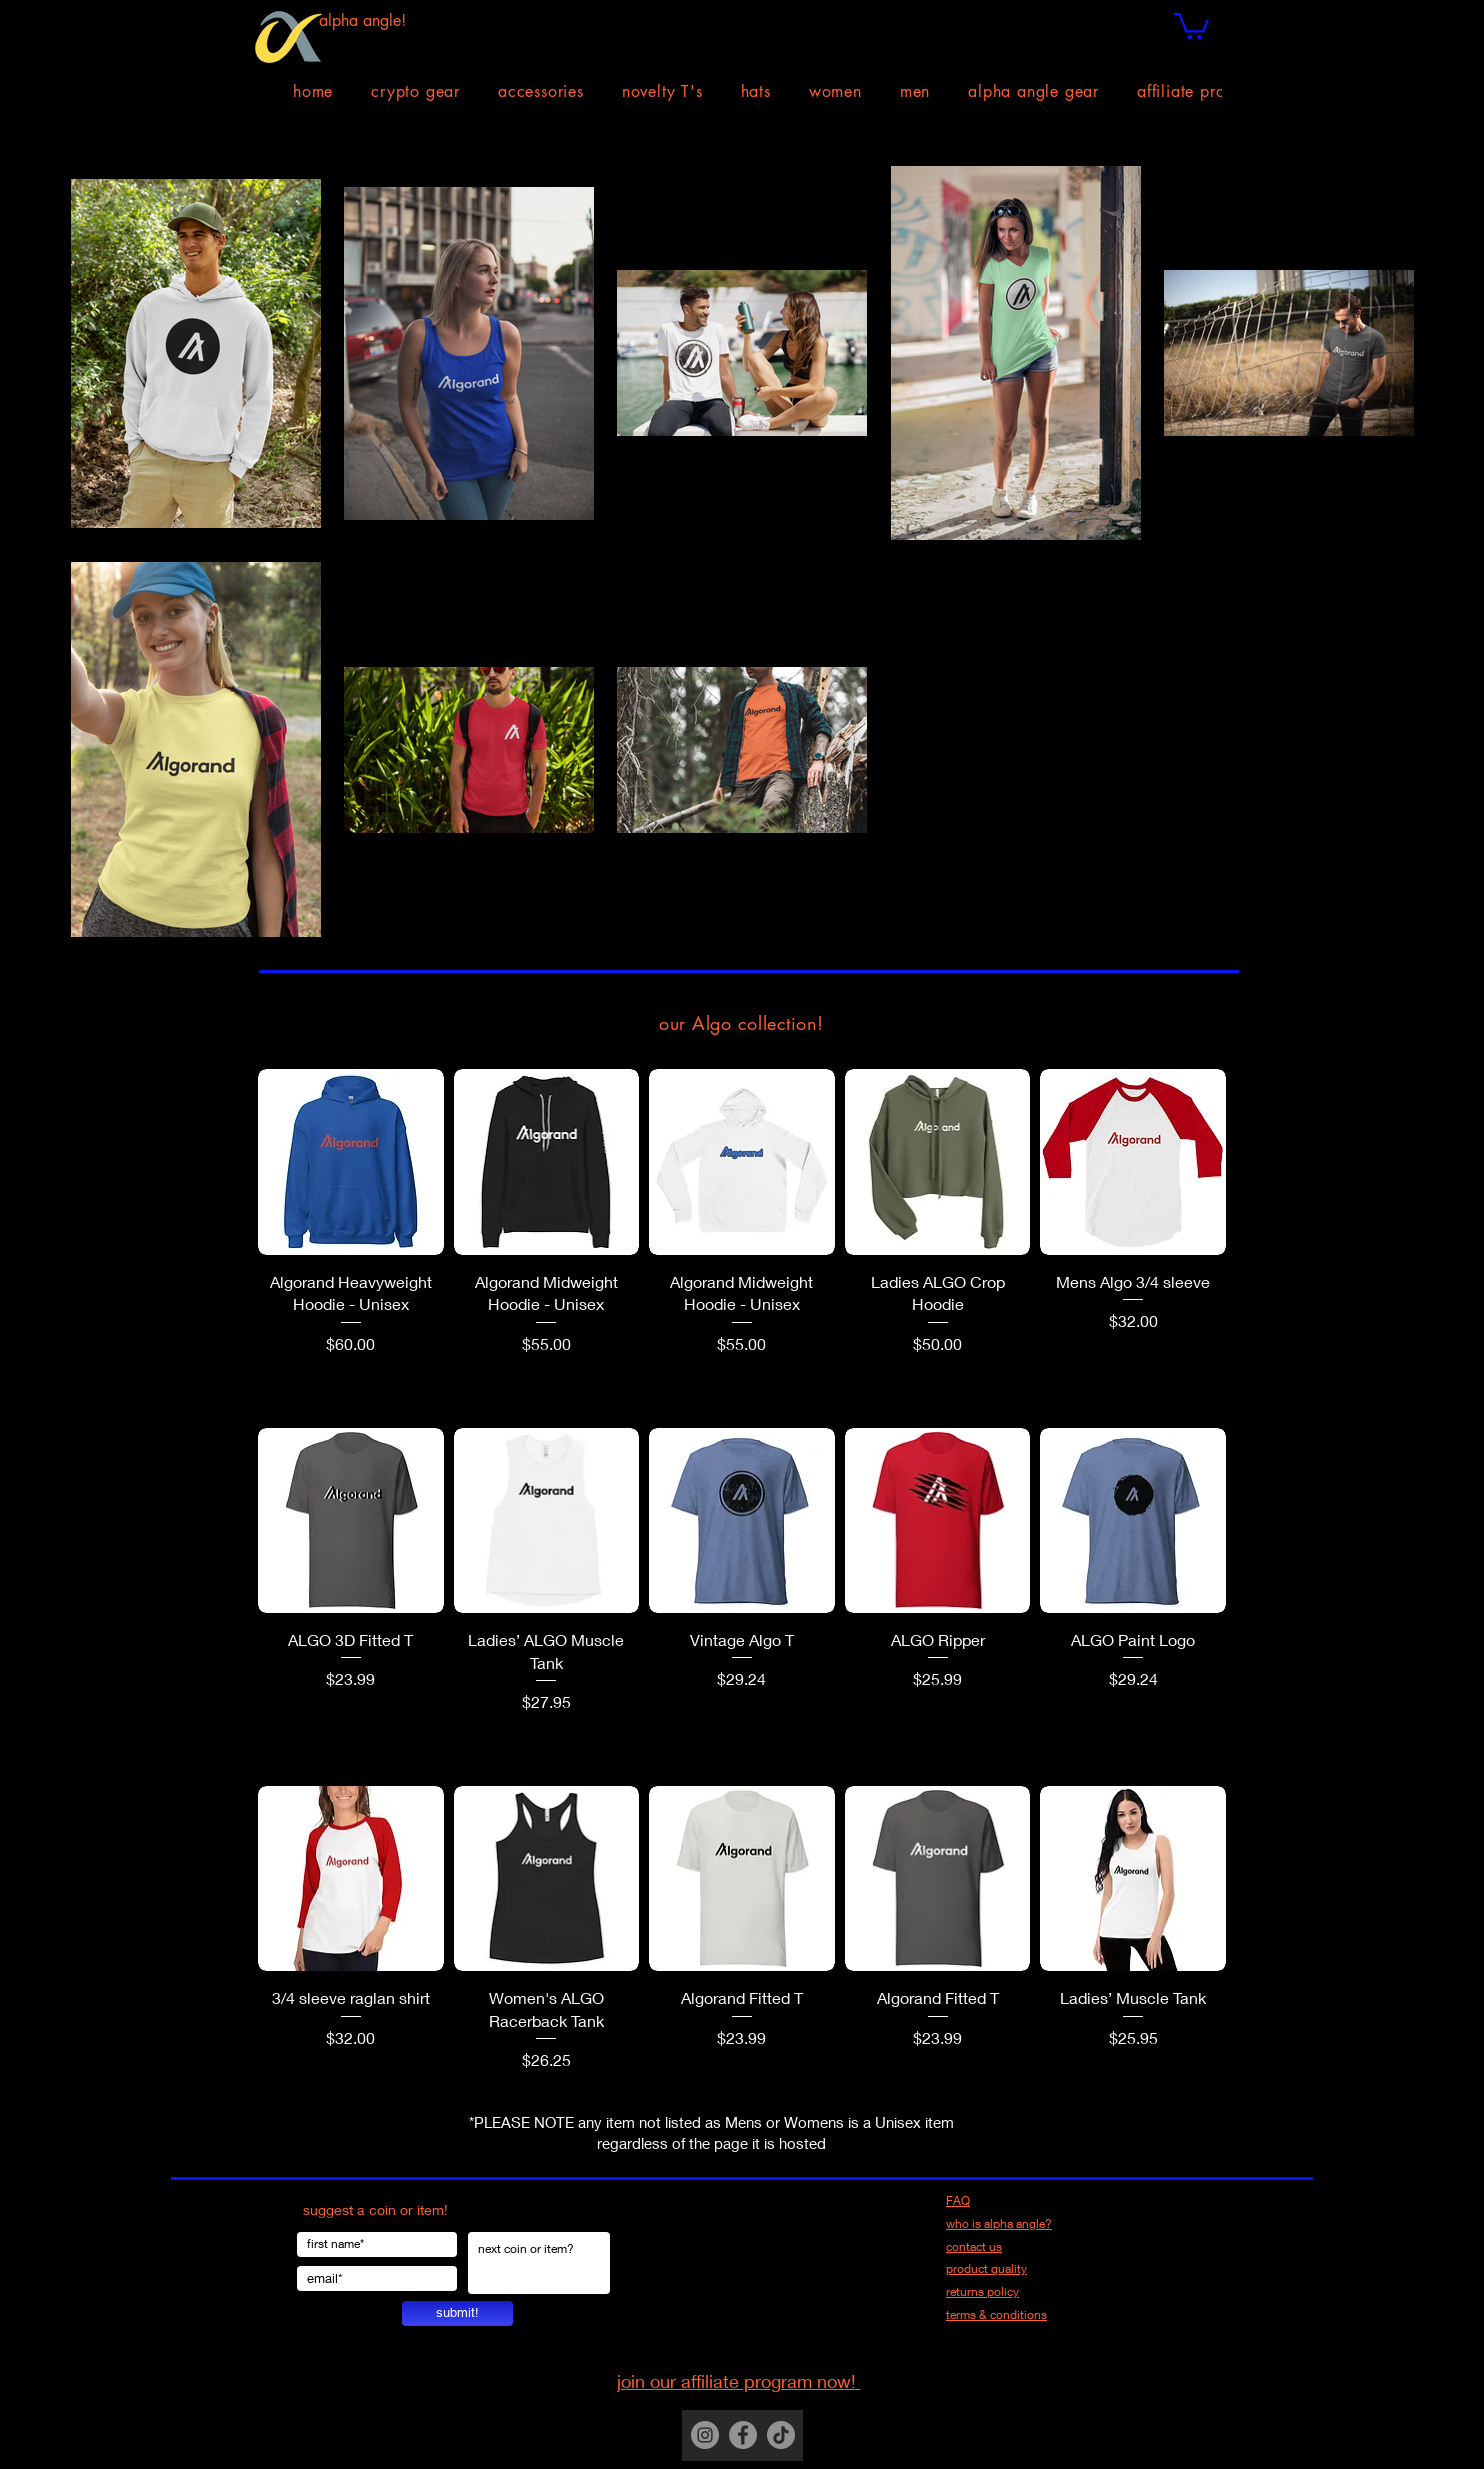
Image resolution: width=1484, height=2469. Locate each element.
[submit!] (457, 2313)
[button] (1191, 24)
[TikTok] (781, 2435)
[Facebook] (743, 2435)
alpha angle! (362, 20)
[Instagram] (705, 2435)
